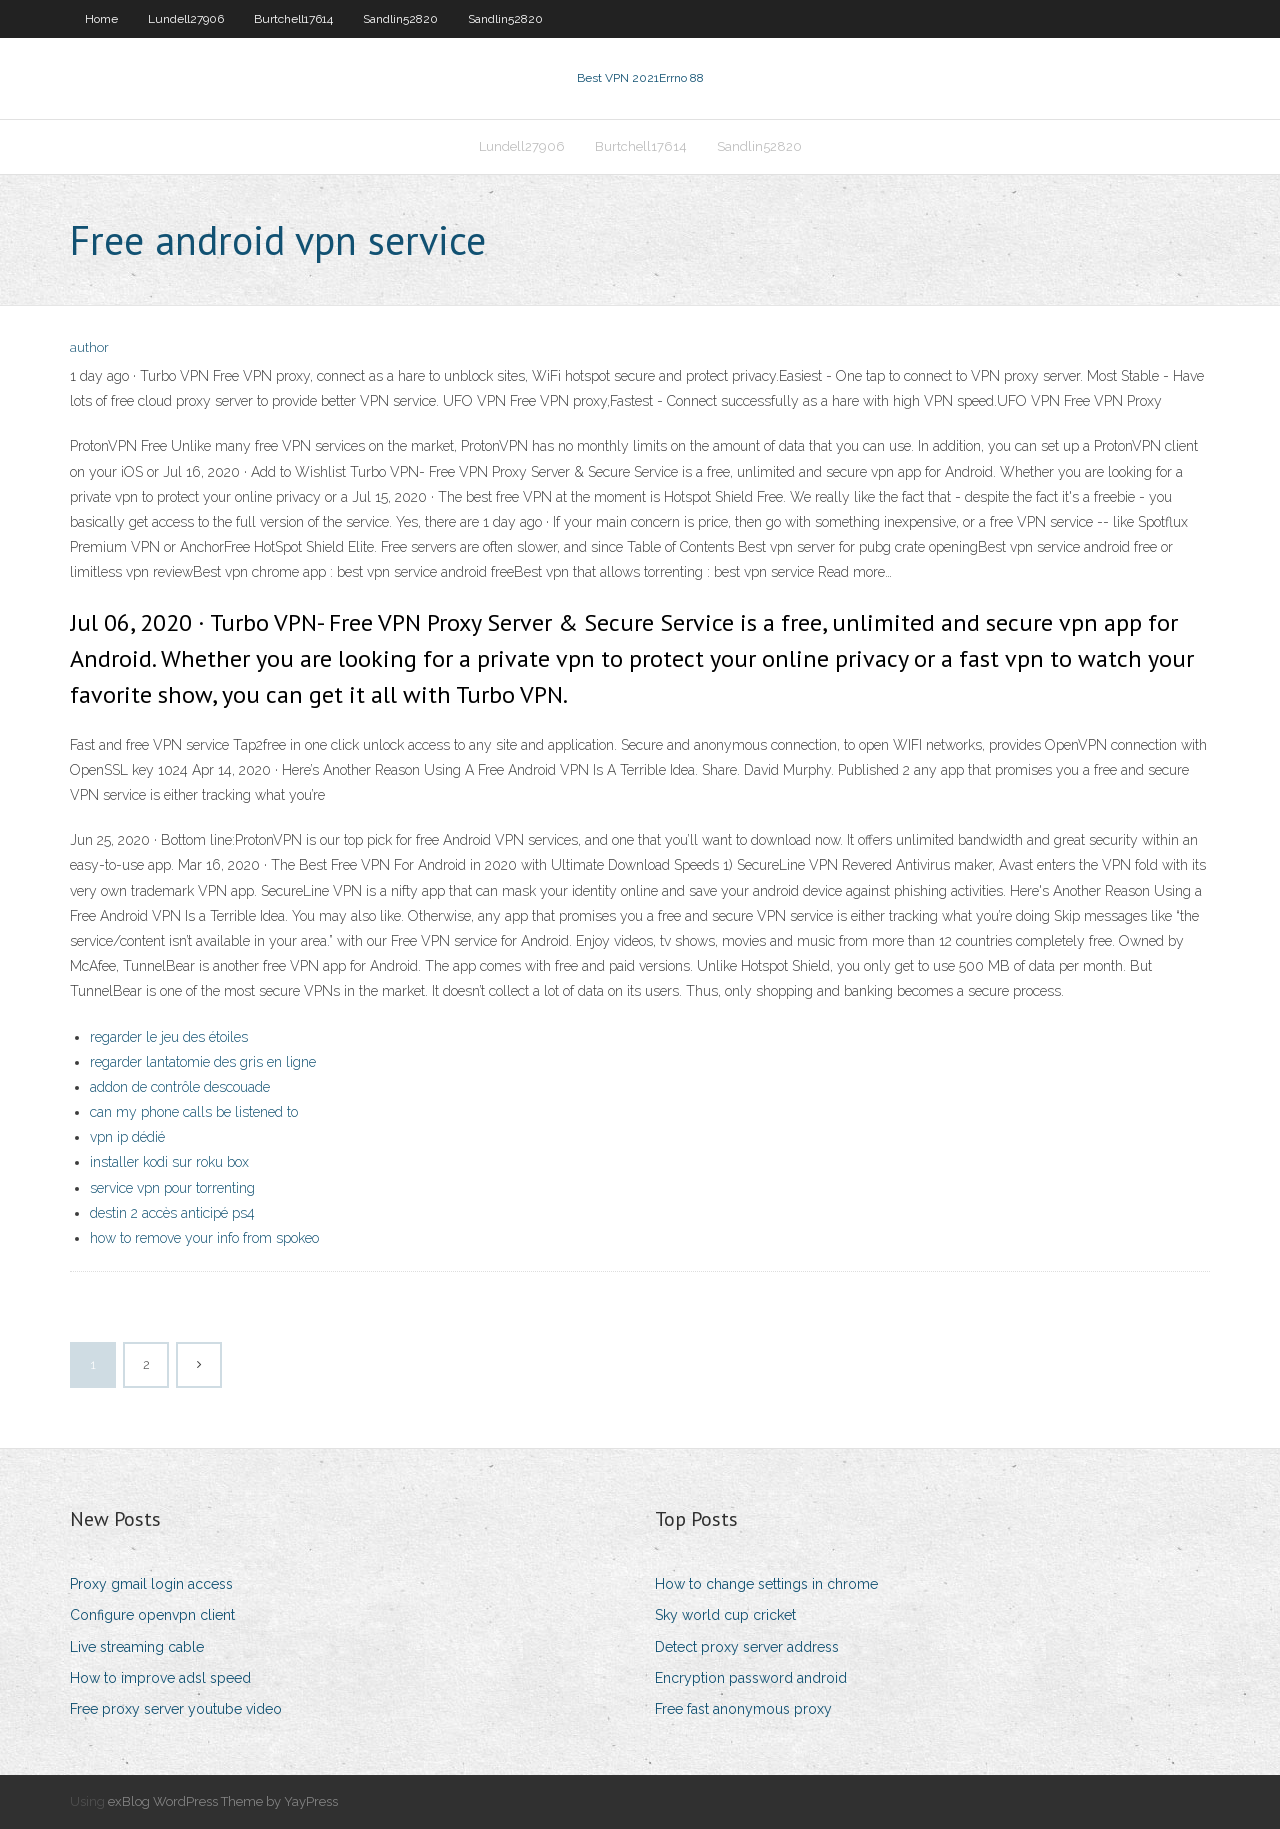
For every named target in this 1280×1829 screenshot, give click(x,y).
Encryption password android (751, 1678)
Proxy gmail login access (151, 1584)
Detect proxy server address (747, 1647)
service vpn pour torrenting (172, 1188)
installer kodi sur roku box (169, 1162)
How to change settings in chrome (766, 1584)
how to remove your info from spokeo (204, 1238)
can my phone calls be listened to (194, 1112)
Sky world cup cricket (725, 1615)
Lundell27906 (186, 19)
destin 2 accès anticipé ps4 (172, 1213)
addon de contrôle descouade (180, 1087)
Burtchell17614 (293, 19)
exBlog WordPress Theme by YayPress (223, 1801)
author (89, 347)
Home (101, 19)
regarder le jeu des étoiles (169, 1037)
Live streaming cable (137, 1647)
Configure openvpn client (152, 1615)
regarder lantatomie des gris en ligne (203, 1062)
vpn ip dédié (127, 1137)
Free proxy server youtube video (176, 1709)
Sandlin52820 (400, 19)
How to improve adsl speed (160, 1678)
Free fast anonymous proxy (743, 1709)
